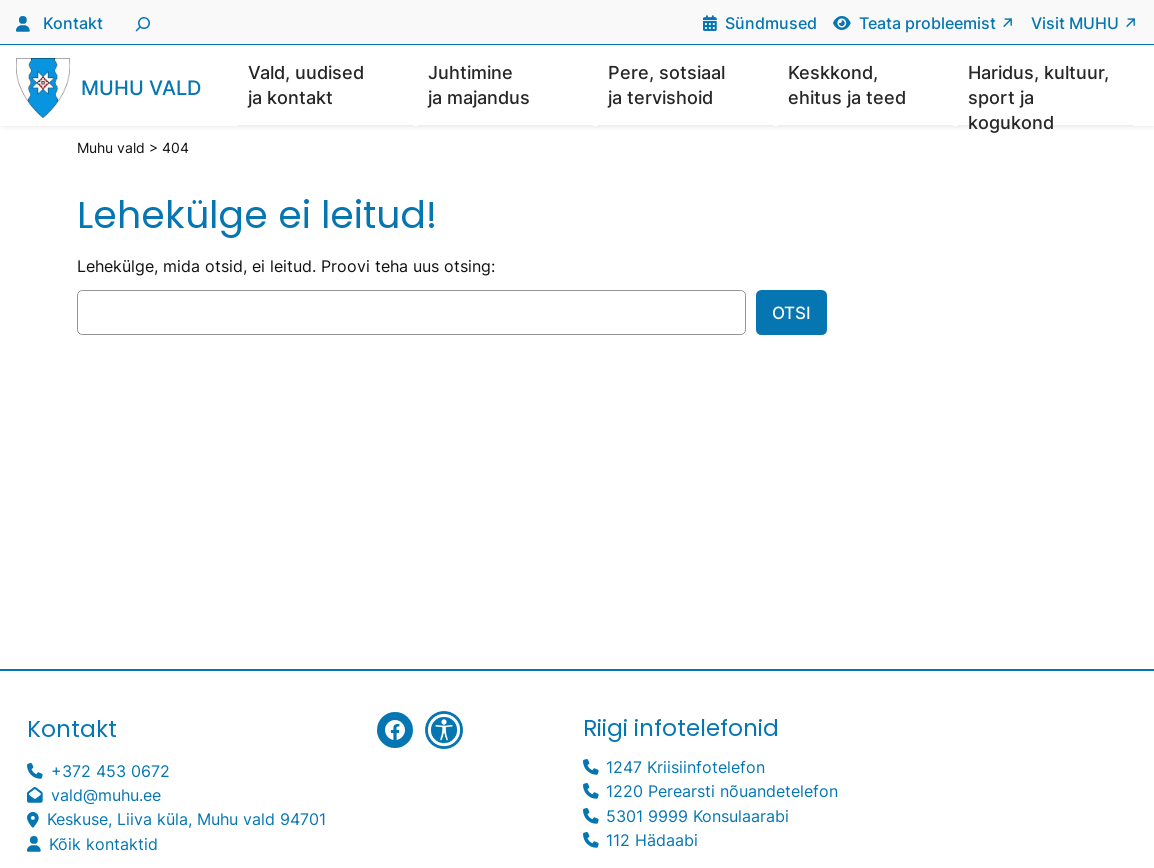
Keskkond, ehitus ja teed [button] (847, 85)
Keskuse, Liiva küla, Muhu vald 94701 (186, 820)
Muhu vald (141, 88)
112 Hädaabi (652, 841)
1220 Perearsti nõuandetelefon (722, 792)
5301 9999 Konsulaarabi (697, 817)
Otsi (791, 314)
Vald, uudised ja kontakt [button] (306, 85)
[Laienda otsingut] (140, 22)
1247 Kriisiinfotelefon (685, 768)
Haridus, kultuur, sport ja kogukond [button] (1038, 94)
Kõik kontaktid (103, 845)
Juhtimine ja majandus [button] (479, 85)
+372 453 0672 (110, 772)
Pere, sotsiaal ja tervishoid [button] (666, 85)
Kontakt (73, 23)
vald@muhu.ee (106, 796)
